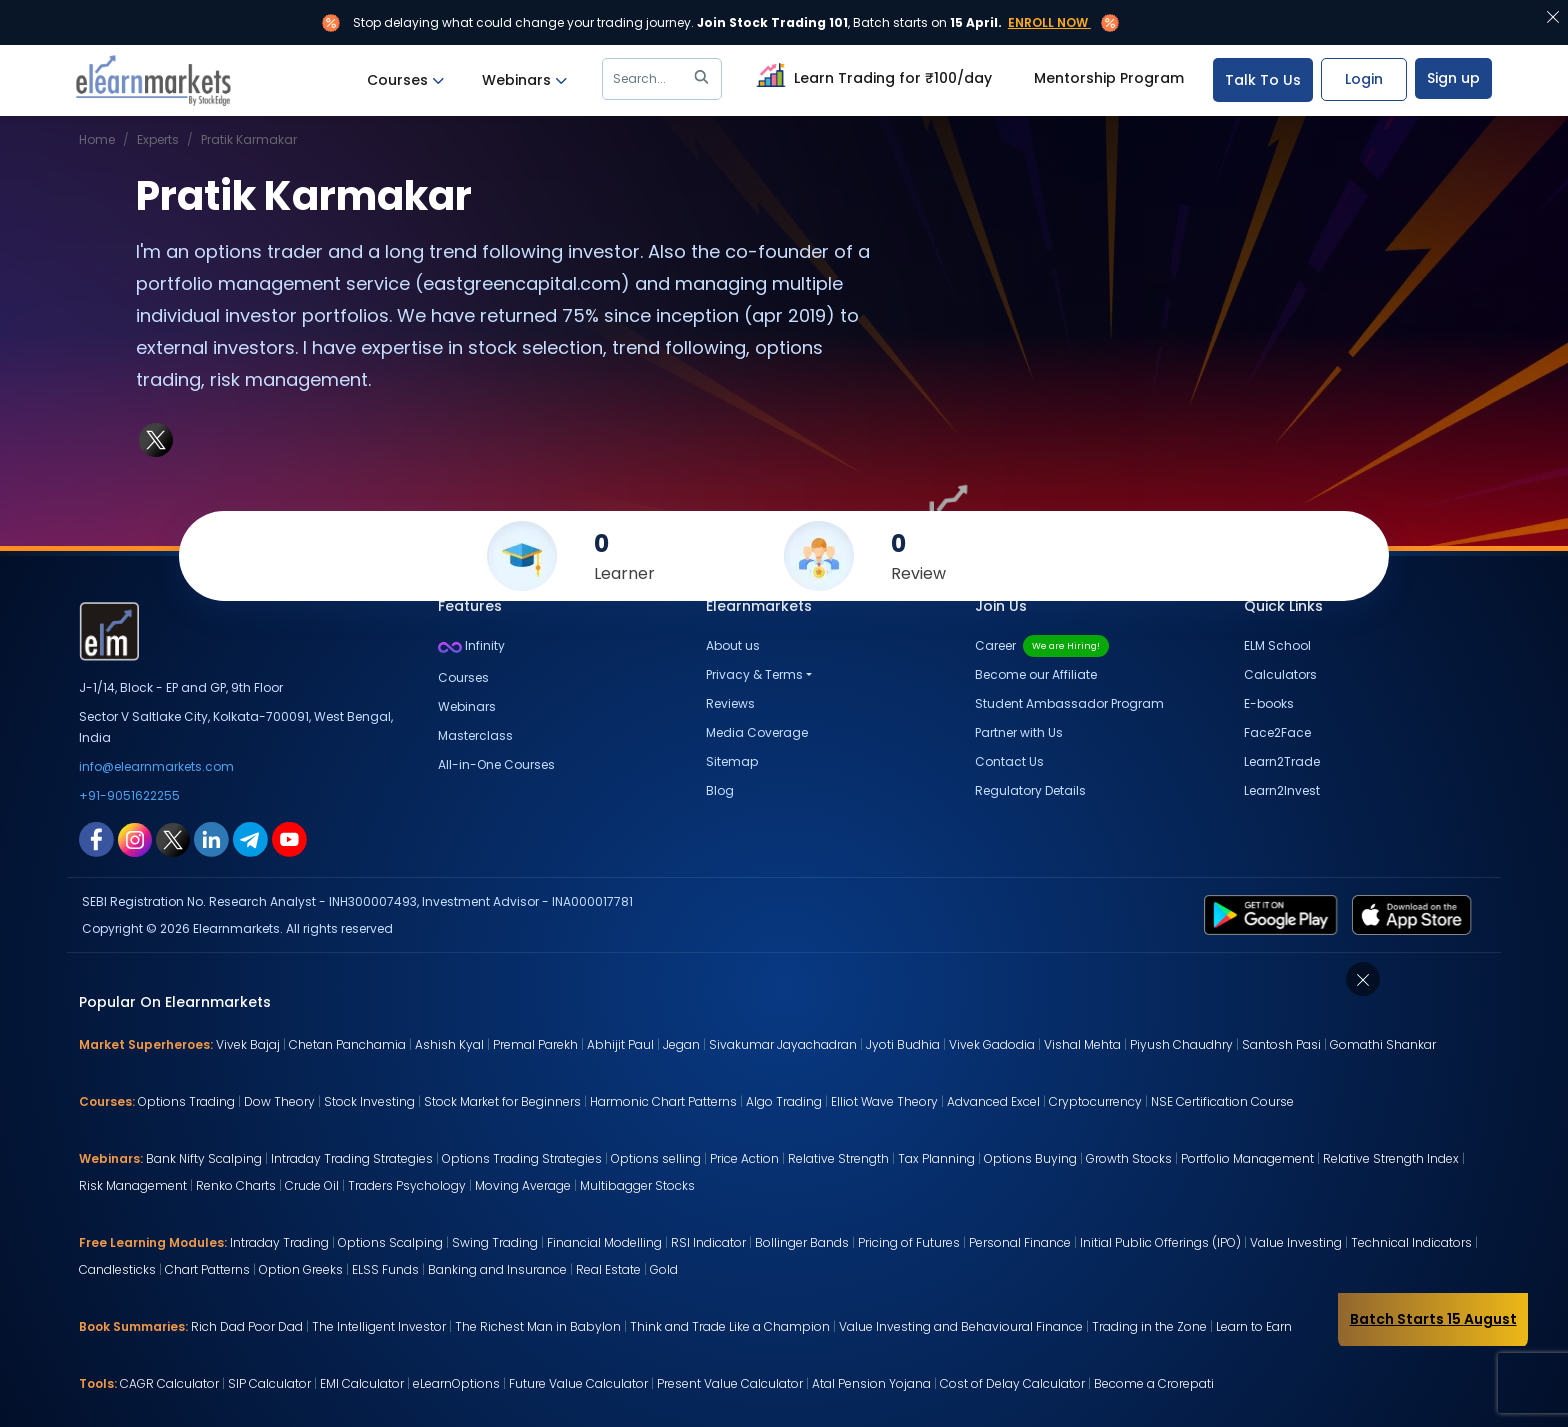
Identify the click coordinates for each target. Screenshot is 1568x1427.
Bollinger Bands (802, 1242)
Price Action (744, 1158)
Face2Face (1277, 732)
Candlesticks (117, 1269)
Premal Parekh (535, 1044)
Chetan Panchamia (347, 1044)
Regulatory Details (1030, 790)
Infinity (471, 645)
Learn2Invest (1282, 790)
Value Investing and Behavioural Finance (961, 1326)
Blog (720, 790)
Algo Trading (784, 1101)
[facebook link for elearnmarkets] (96, 838)
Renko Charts (236, 1185)
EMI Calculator (362, 1383)
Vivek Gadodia (992, 1044)
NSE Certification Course (1222, 1101)
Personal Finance (1020, 1242)
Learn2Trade (1282, 761)
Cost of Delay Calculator (1012, 1383)
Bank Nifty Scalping (204, 1158)
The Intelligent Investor (379, 1326)
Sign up (1453, 78)
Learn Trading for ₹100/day (871, 75)
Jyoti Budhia (903, 1044)
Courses (405, 80)
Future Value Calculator (578, 1383)
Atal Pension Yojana (871, 1383)
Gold (664, 1269)
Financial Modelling (604, 1242)
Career (1042, 645)
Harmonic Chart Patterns (663, 1101)
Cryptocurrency (1095, 1101)
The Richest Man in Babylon (538, 1326)
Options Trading (186, 1101)
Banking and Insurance (497, 1269)
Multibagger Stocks (637, 1185)
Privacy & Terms (754, 674)
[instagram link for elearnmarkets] (135, 838)
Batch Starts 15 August (1433, 1319)
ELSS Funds (385, 1269)
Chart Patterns (207, 1269)
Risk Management (133, 1185)
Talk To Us (1263, 80)
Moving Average (523, 1185)
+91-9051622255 (129, 795)
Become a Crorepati (1154, 1383)
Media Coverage (757, 732)
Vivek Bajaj (248, 1044)
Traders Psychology (407, 1185)
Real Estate (608, 1269)
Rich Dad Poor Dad (247, 1326)
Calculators (1280, 674)
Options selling (656, 1158)
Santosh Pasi (1281, 1044)
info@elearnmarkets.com (156, 766)
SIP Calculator (269, 1383)
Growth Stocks (1129, 1158)
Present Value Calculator (730, 1383)
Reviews (730, 703)
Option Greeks (301, 1269)
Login (1364, 79)
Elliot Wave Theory (884, 1101)
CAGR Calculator (169, 1383)
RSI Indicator (708, 1242)
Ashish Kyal (449, 1044)
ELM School (1277, 645)
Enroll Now (1048, 22)
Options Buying (1030, 1158)
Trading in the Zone (1149, 1326)
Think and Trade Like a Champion (730, 1326)
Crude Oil (312, 1185)
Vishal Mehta (1082, 1044)
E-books (1269, 703)
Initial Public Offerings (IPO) (1160, 1242)
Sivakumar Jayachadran (783, 1044)
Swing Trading (495, 1242)
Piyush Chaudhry (1181, 1044)
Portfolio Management (1247, 1158)
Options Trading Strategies (522, 1158)
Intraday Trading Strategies (352, 1158)
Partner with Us (1019, 732)
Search (664, 79)
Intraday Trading (279, 1242)
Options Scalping (390, 1242)
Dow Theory (279, 1101)
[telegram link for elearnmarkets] (250, 838)
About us (733, 645)
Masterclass (475, 735)
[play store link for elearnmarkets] (1274, 914)
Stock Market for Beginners (502, 1101)
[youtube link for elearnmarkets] (289, 838)
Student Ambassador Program (1069, 703)
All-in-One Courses (496, 764)
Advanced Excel (993, 1101)
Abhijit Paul (620, 1044)
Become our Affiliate (1036, 674)
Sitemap (732, 761)
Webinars (524, 80)
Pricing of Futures (909, 1242)
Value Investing (1296, 1242)
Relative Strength (838, 1158)
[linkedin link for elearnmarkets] (211, 838)
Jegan (681, 1044)
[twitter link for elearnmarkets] (173, 838)
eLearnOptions (456, 1383)
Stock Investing (369, 1101)
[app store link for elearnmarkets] (1415, 914)
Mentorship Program (1109, 78)
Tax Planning (936, 1158)
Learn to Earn (1254, 1326)
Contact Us (1009, 761)
